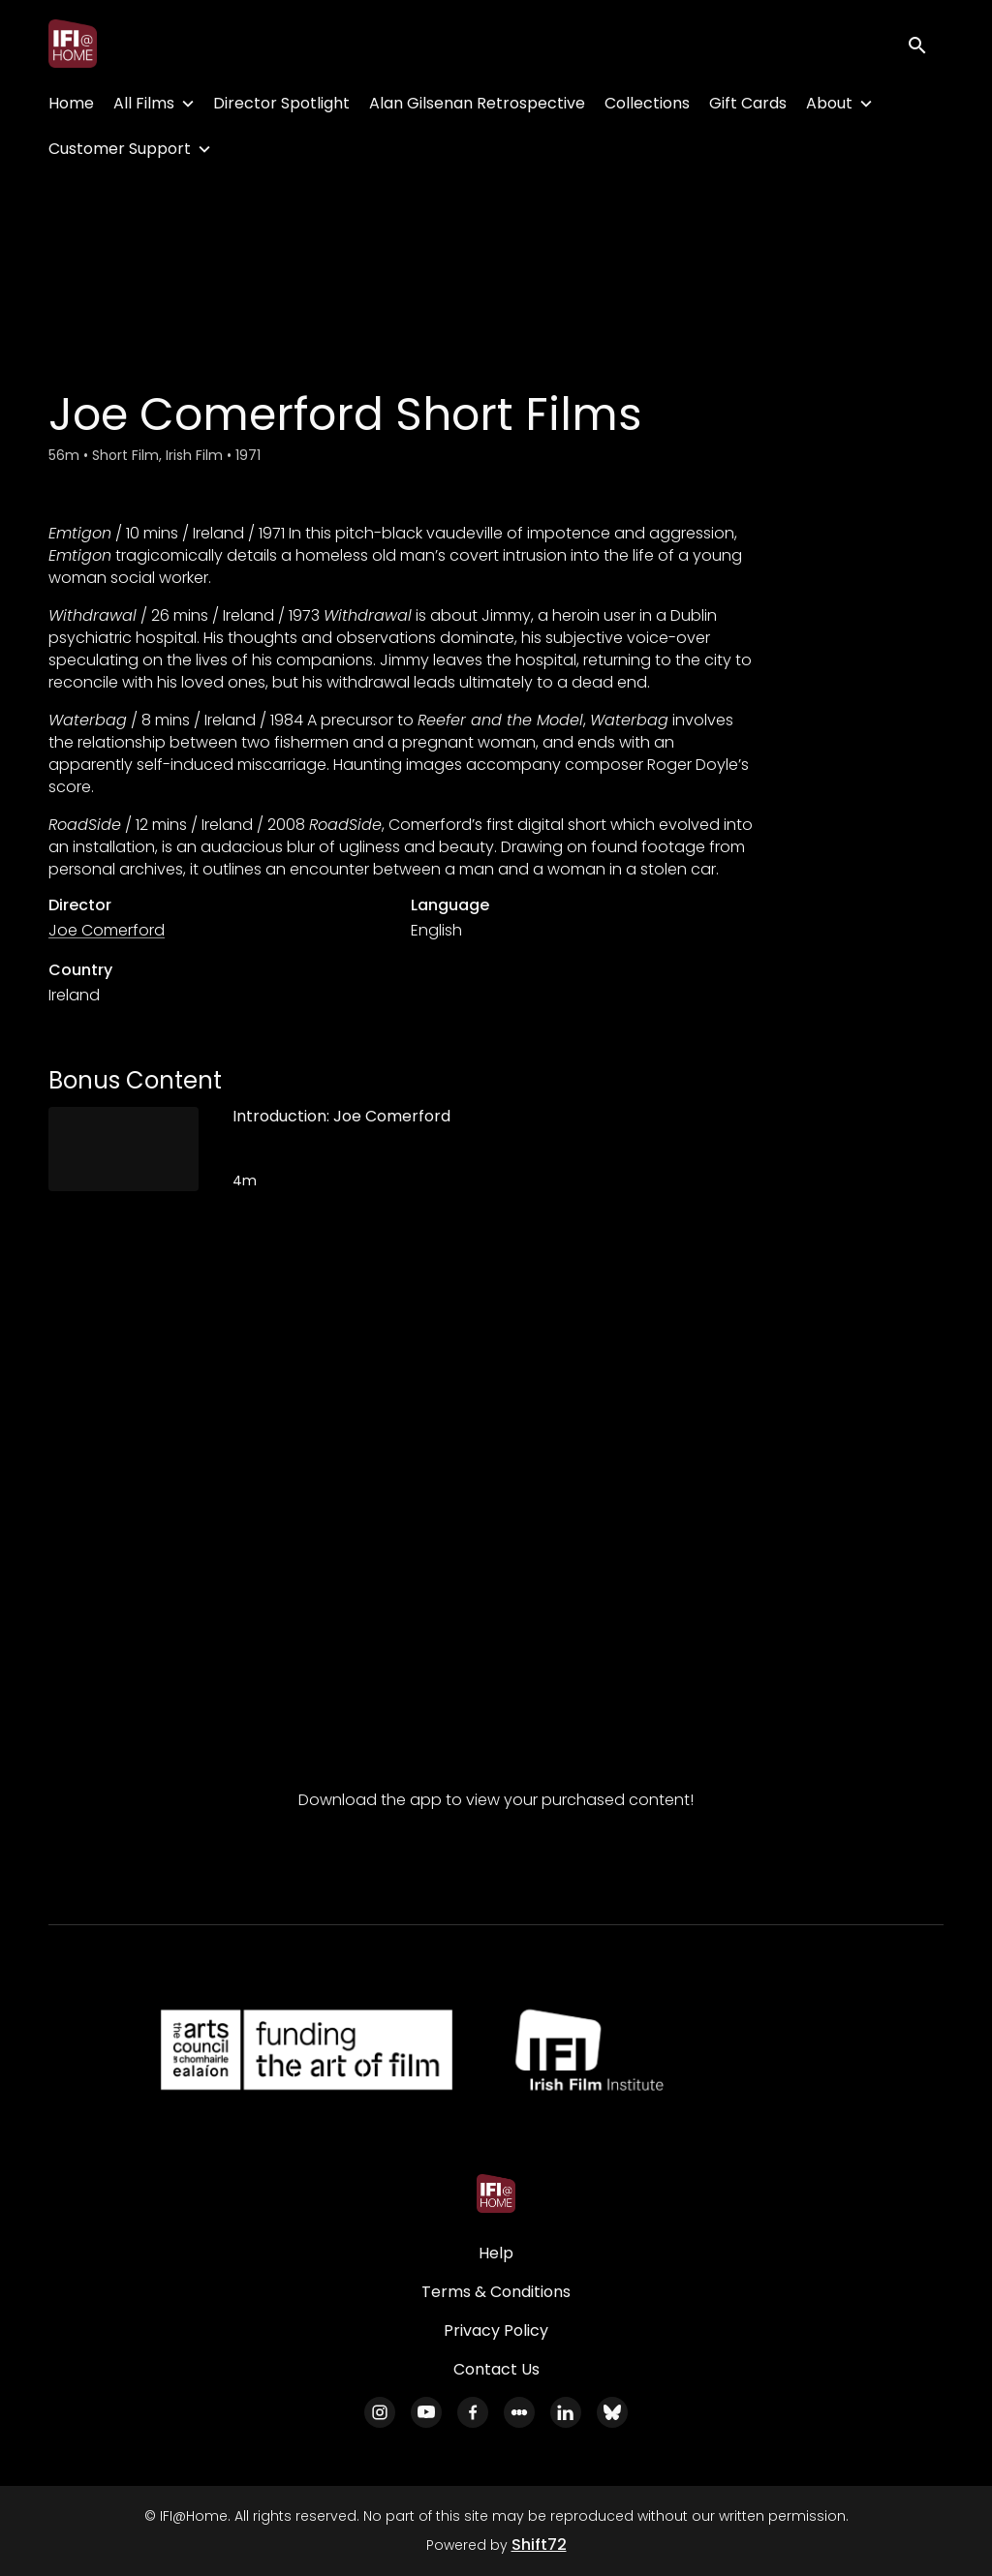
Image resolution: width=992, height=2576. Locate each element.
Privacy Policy (496, 2330)
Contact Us (496, 2369)
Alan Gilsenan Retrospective (477, 103)
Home (71, 103)
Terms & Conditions (496, 2292)
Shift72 (539, 2544)
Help (496, 2253)
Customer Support (119, 149)
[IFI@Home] (496, 2193)
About (829, 103)
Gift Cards (748, 103)
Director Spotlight (281, 103)
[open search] (926, 43)
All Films (143, 103)
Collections (647, 103)
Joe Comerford (106, 930)
